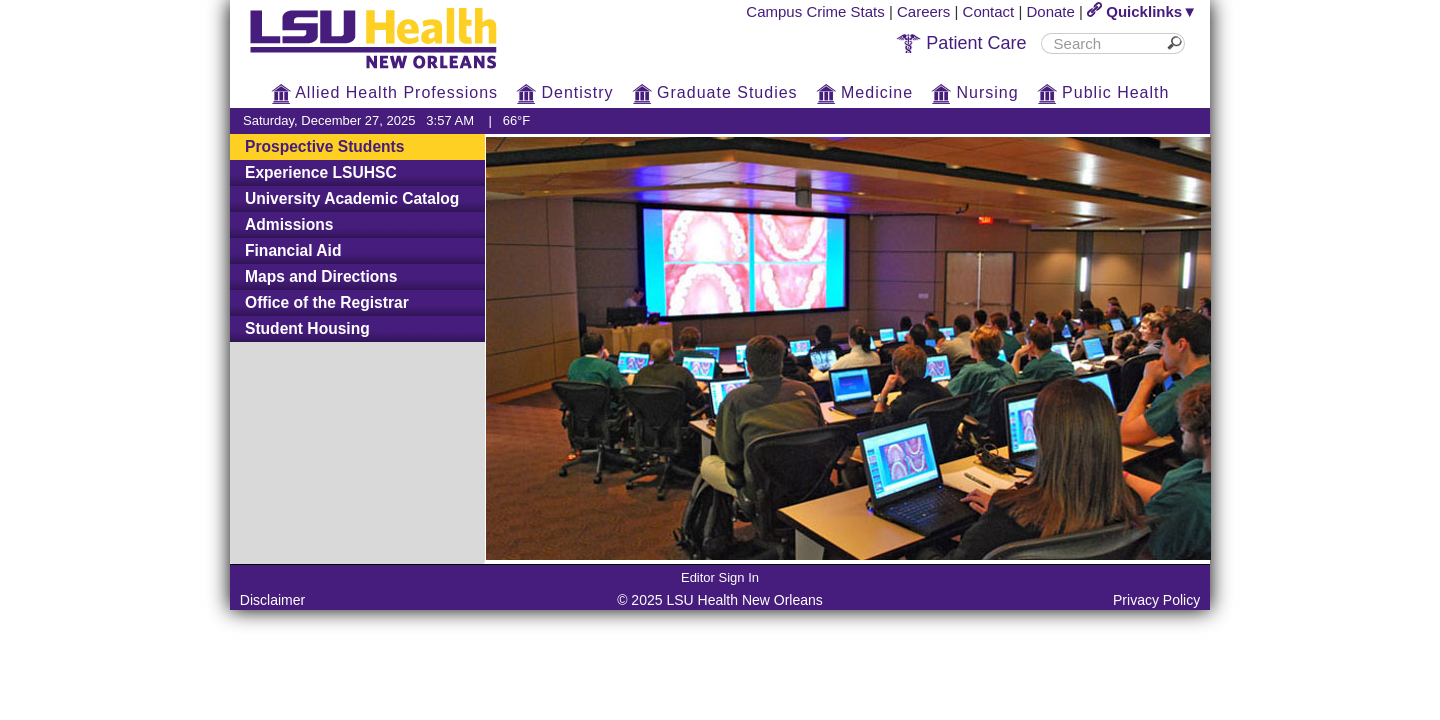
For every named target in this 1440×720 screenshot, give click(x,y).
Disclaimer (272, 600)
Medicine (864, 92)
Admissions (289, 224)
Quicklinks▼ (1142, 11)
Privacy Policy (1156, 600)
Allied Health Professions (384, 92)
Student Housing (307, 328)
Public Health (1103, 92)
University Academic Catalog (352, 198)
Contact (989, 11)
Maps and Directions (321, 276)
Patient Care (961, 43)
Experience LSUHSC (321, 172)
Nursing (975, 92)
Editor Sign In (720, 577)
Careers (923, 11)
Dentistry (565, 92)
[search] (1105, 43)
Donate (1051, 11)
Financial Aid (293, 250)
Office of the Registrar (327, 302)
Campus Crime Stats (815, 11)
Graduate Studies (715, 92)
